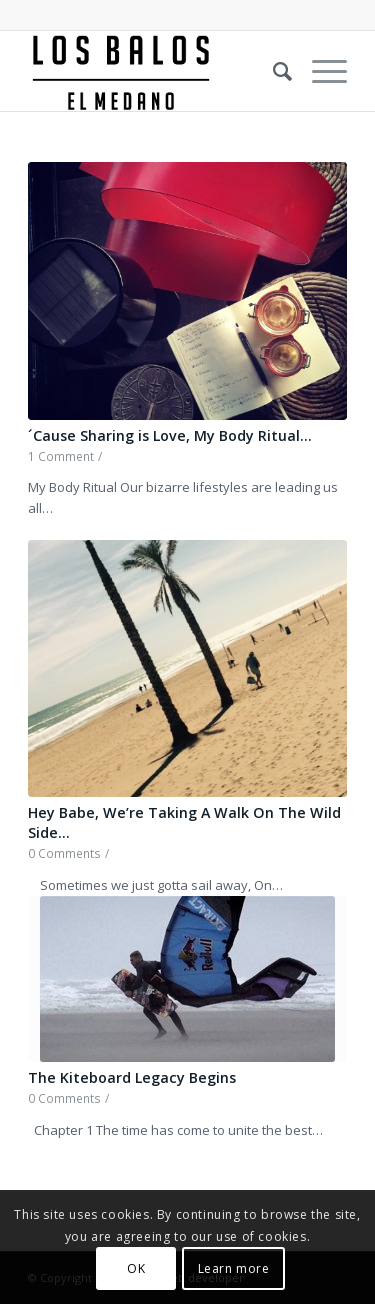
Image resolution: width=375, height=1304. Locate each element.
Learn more (234, 1268)
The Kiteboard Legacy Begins (132, 1077)
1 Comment (61, 456)
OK (136, 1268)
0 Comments (64, 853)
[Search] (272, 71)
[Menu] (319, 71)
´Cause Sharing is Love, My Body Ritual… (170, 435)
